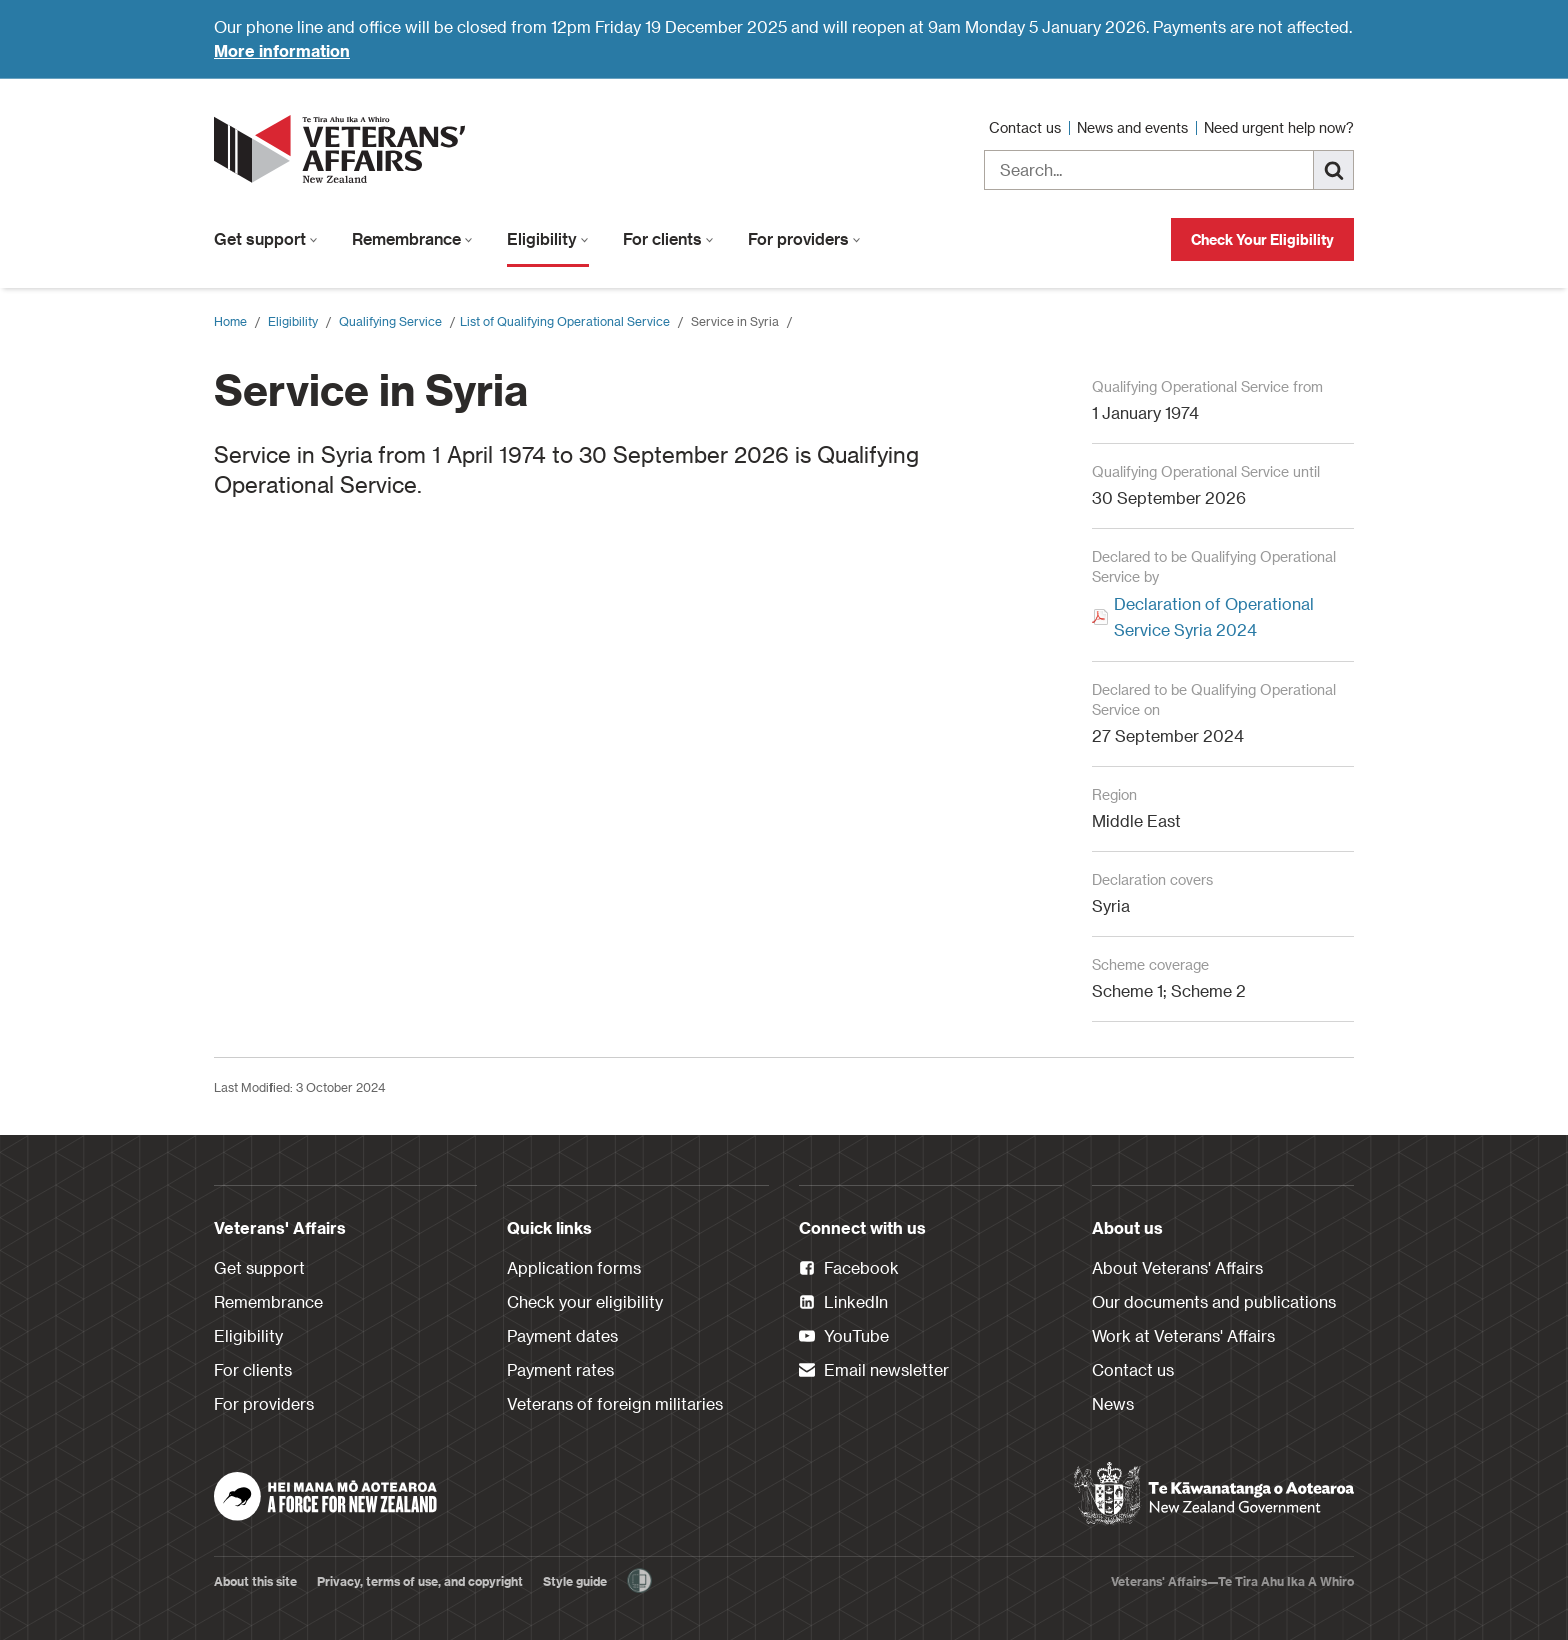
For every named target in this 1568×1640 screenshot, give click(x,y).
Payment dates (562, 1335)
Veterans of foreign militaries (615, 1403)
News (1113, 1403)
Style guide (575, 1581)
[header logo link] (344, 149)
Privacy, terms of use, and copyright (420, 1581)
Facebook (849, 1269)
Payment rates (560, 1369)
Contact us (1027, 127)
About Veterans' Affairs (1177, 1267)
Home (230, 321)
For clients (668, 238)
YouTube (844, 1337)
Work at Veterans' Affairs (1183, 1335)
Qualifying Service (390, 321)
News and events (1134, 127)
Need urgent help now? (1279, 127)
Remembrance (412, 238)
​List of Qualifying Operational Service (565, 321)
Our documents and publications (1214, 1301)
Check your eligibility (585, 1301)
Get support (266, 238)
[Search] (1334, 170)
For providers (804, 238)
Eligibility (548, 238)
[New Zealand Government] (1214, 1494)
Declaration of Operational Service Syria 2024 (1214, 616)
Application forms (574, 1267)
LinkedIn (843, 1303)
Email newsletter (874, 1371)
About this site (255, 1581)
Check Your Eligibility (1262, 239)
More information (282, 50)
